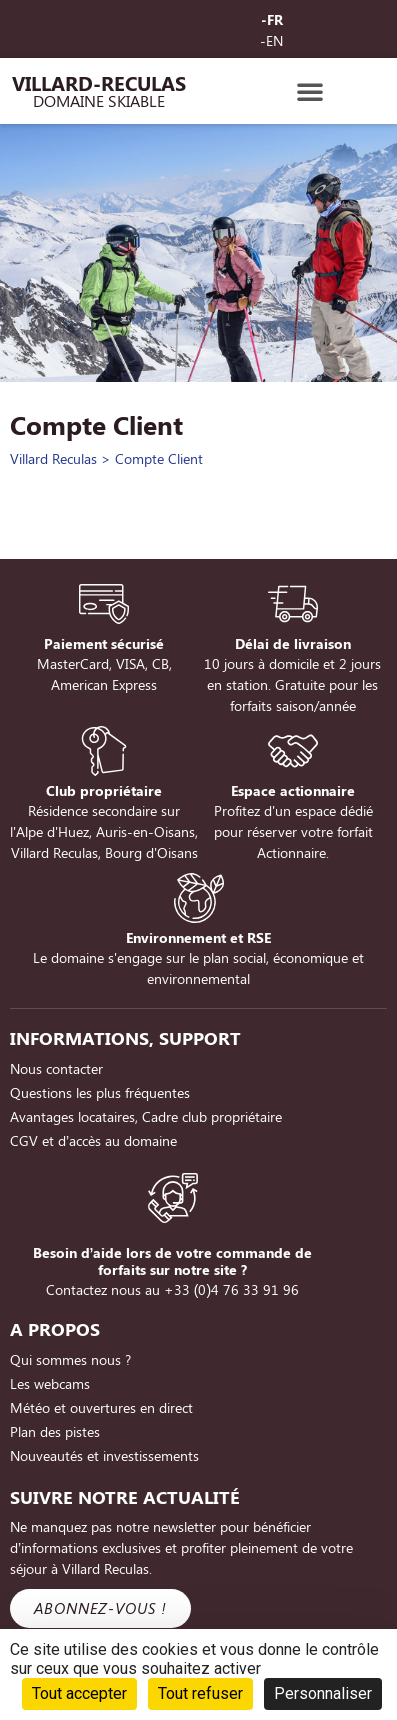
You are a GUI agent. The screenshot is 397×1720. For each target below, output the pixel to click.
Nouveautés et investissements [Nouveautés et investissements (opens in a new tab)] (104, 1455)
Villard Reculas (53, 458)
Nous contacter (56, 1068)
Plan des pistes (55, 1431)
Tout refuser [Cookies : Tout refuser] (200, 1693)
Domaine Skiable (99, 100)
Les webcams (50, 1383)
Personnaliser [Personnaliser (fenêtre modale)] (323, 1693)
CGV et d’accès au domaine (93, 1140)
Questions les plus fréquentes (100, 1092)
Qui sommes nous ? (70, 1359)
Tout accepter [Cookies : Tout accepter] (79, 1693)
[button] (310, 91)
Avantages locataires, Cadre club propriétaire (146, 1116)
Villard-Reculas (99, 82)
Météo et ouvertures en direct (101, 1407)
